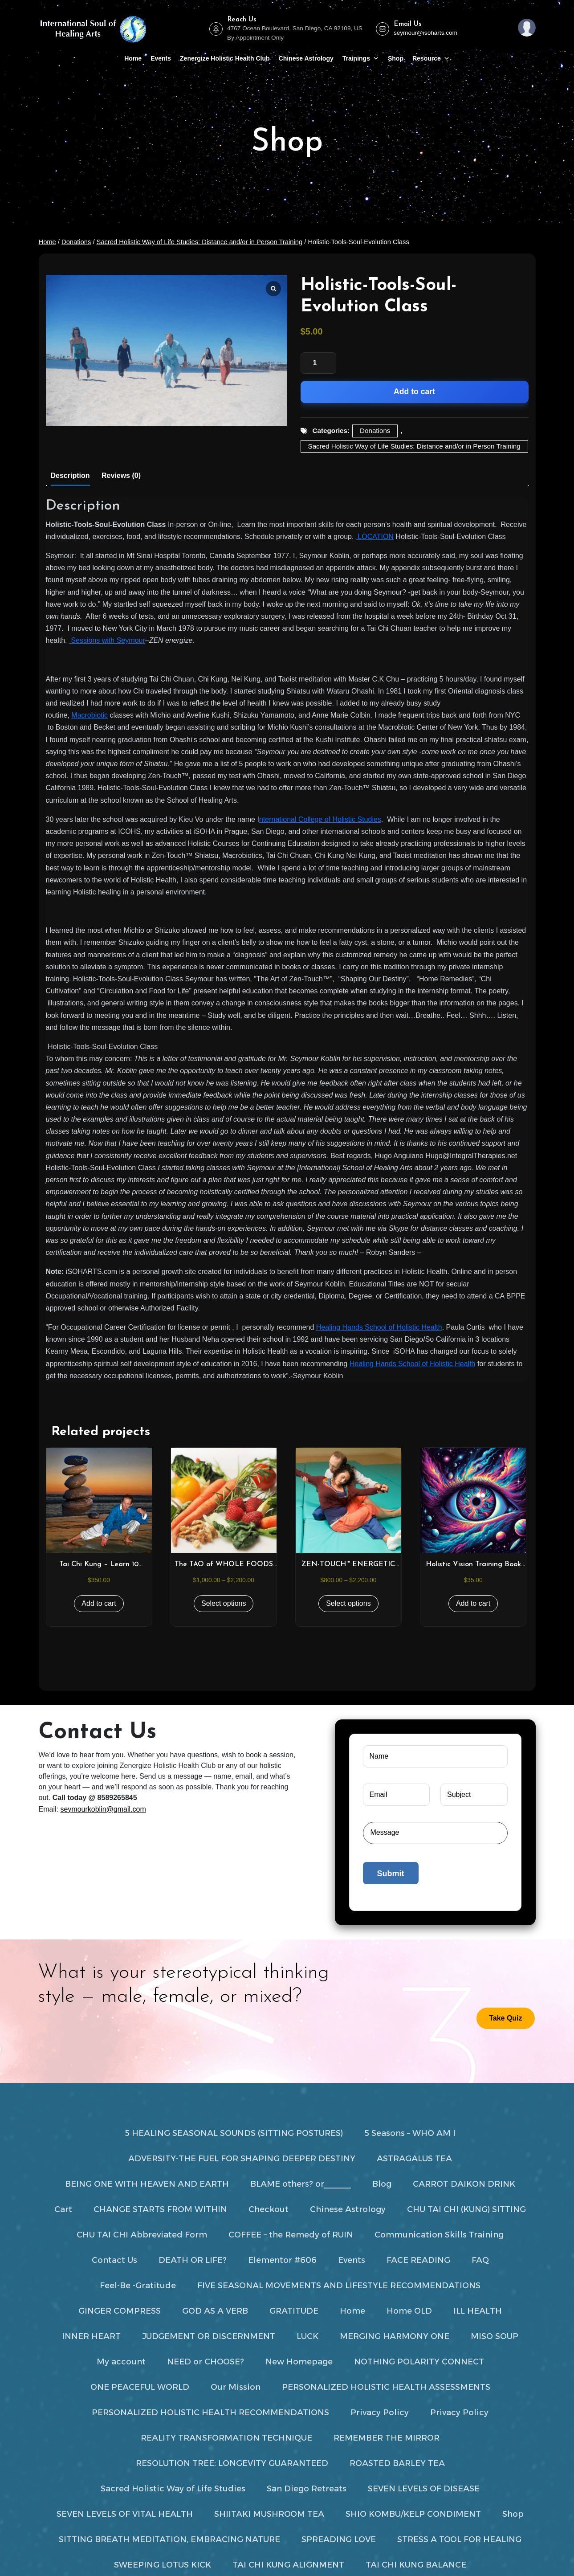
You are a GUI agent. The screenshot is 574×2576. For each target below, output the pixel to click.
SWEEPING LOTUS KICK (162, 2565)
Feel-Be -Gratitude (138, 2285)
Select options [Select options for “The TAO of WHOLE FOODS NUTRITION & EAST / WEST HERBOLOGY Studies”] (223, 1603)
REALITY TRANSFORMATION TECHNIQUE (226, 2438)
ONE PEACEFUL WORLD (139, 2387)
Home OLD (409, 2311)
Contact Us (114, 2260)
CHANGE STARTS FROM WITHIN (160, 2209)
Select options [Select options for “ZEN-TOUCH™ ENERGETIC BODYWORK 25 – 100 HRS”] (348, 1603)
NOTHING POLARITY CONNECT (419, 2362)
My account (121, 2362)
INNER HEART (91, 2336)
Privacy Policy (379, 2412)
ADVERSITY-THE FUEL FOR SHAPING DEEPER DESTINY (241, 2159)
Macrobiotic (89, 715)
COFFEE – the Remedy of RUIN (290, 2235)
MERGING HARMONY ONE (394, 2336)
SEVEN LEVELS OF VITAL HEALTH (125, 2514)
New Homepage (299, 2362)
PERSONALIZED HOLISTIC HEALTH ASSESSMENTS (386, 2387)
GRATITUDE (293, 2311)
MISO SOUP (494, 2336)
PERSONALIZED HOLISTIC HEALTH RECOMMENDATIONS (210, 2412)
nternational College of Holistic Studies (320, 819)
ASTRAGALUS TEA (414, 2159)
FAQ (480, 2260)
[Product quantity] (318, 363)
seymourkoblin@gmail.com (103, 1809)
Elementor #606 (282, 2260)
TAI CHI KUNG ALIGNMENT (288, 2565)
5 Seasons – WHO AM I (410, 2133)
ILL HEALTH (477, 2311)
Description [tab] (70, 475)
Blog (381, 2184)
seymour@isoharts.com (425, 32)
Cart (63, 2209)
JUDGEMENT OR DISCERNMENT (208, 2336)
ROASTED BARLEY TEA (397, 2463)
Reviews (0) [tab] (121, 475)
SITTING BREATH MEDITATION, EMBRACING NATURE (169, 2539)
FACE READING (418, 2260)
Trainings (360, 58)
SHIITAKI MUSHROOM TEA (269, 2514)
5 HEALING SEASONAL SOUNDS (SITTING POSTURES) (234, 2133)
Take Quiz (505, 2018)
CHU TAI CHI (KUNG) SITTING (466, 2209)
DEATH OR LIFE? (193, 2260)
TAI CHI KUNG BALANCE (416, 2565)
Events (161, 58)
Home (133, 58)
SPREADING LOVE (338, 2539)
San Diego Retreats (306, 2489)
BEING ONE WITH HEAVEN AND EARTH (147, 2184)
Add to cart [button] (98, 1603)
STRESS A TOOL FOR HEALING (459, 2539)
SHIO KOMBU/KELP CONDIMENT (413, 2514)
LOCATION (375, 536)
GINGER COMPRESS (119, 2311)
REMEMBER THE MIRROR (387, 2438)
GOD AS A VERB (215, 2311)
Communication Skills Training (439, 2235)
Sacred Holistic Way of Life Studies (173, 2489)
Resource (431, 58)
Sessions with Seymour (107, 640)
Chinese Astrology (306, 58)
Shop (395, 58)
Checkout (268, 2209)
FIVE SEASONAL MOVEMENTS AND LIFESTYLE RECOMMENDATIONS (338, 2285)
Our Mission (236, 2387)
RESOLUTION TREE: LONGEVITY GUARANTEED (232, 2463)
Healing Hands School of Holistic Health (379, 1327)
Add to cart (414, 391)
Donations (76, 241)
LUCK (307, 2336)
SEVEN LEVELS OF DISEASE (424, 2489)
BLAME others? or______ (300, 2184)
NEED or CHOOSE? (205, 2362)
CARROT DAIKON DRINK (464, 2184)
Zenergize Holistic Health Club (224, 58)
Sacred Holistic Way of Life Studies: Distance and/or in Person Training (200, 241)
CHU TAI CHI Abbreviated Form (142, 2235)
